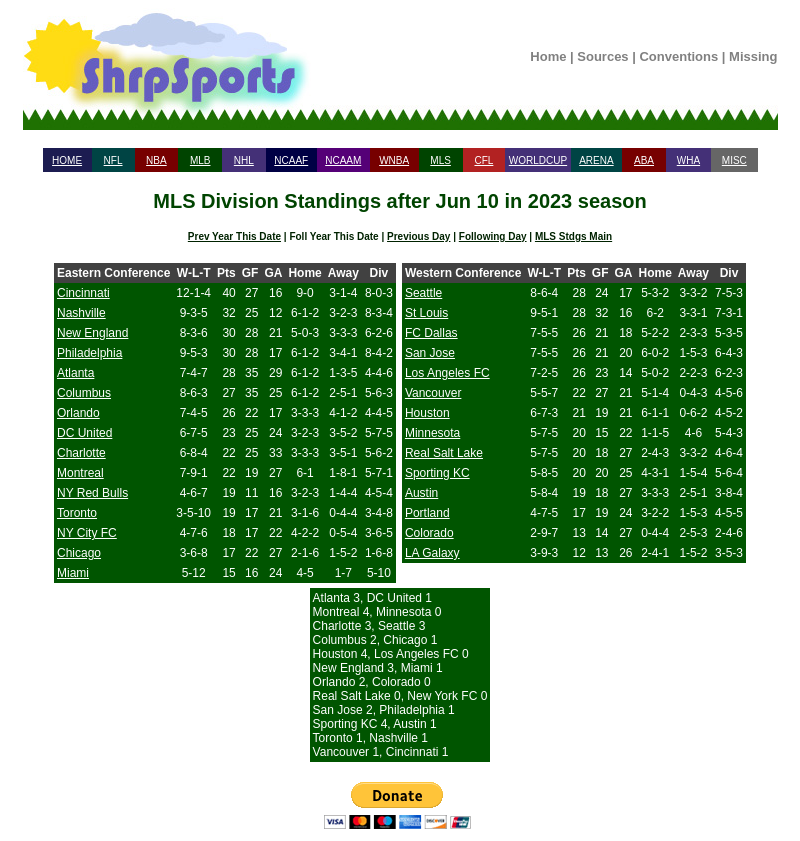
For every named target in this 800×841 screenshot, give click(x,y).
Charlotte (81, 453)
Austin (421, 493)
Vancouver (433, 393)
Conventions (678, 56)
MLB (200, 160)
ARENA (596, 160)
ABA (644, 160)
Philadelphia (89, 353)
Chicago (79, 553)
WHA (688, 160)
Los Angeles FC (447, 373)
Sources (602, 56)
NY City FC (87, 533)
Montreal (80, 473)
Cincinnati (83, 293)
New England (92, 333)
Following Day (493, 236)
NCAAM (343, 160)
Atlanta (75, 373)
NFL (113, 160)
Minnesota (432, 433)
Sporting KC (437, 473)
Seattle (423, 293)
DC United (84, 433)
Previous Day (418, 236)
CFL (483, 160)
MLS (440, 160)
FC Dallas (431, 333)
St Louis (426, 313)
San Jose (430, 353)
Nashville (81, 313)
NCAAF (291, 160)
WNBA (394, 160)
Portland (427, 513)
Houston (427, 413)
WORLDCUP (538, 160)
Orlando (78, 413)
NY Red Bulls (92, 493)
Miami (73, 573)
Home (548, 56)
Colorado (429, 533)
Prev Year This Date (234, 236)
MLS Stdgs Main (573, 236)
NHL (244, 160)
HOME (67, 160)
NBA (156, 160)
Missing (753, 56)
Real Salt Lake (444, 453)
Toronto (77, 513)
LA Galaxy (432, 553)
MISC (734, 160)
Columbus (84, 393)
